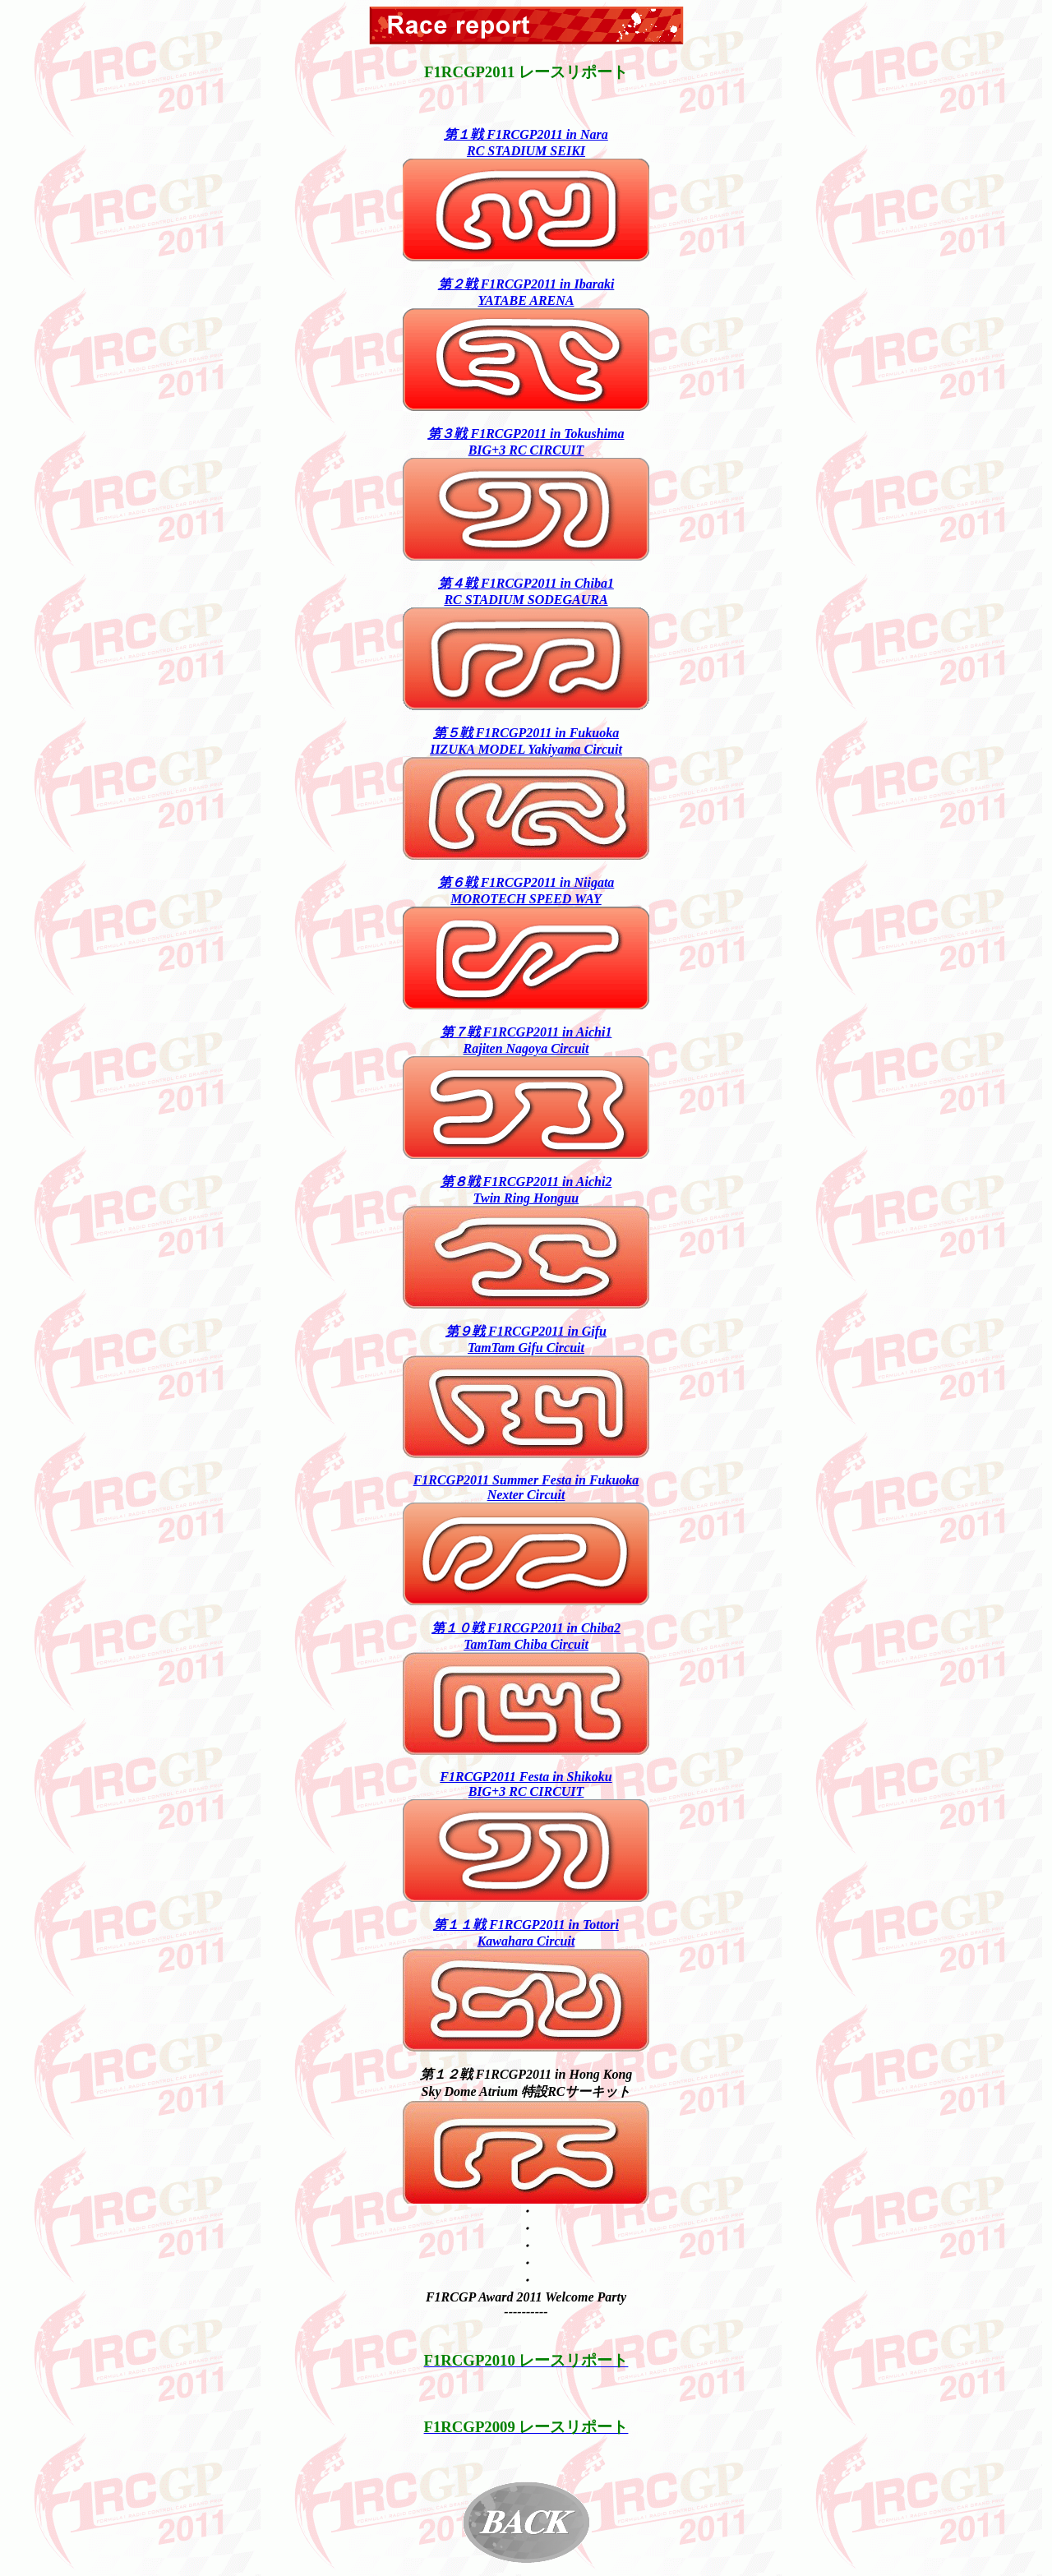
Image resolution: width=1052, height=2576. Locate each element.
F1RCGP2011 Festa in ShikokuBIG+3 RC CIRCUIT (525, 1784)
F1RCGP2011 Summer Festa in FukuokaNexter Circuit (526, 1487)
